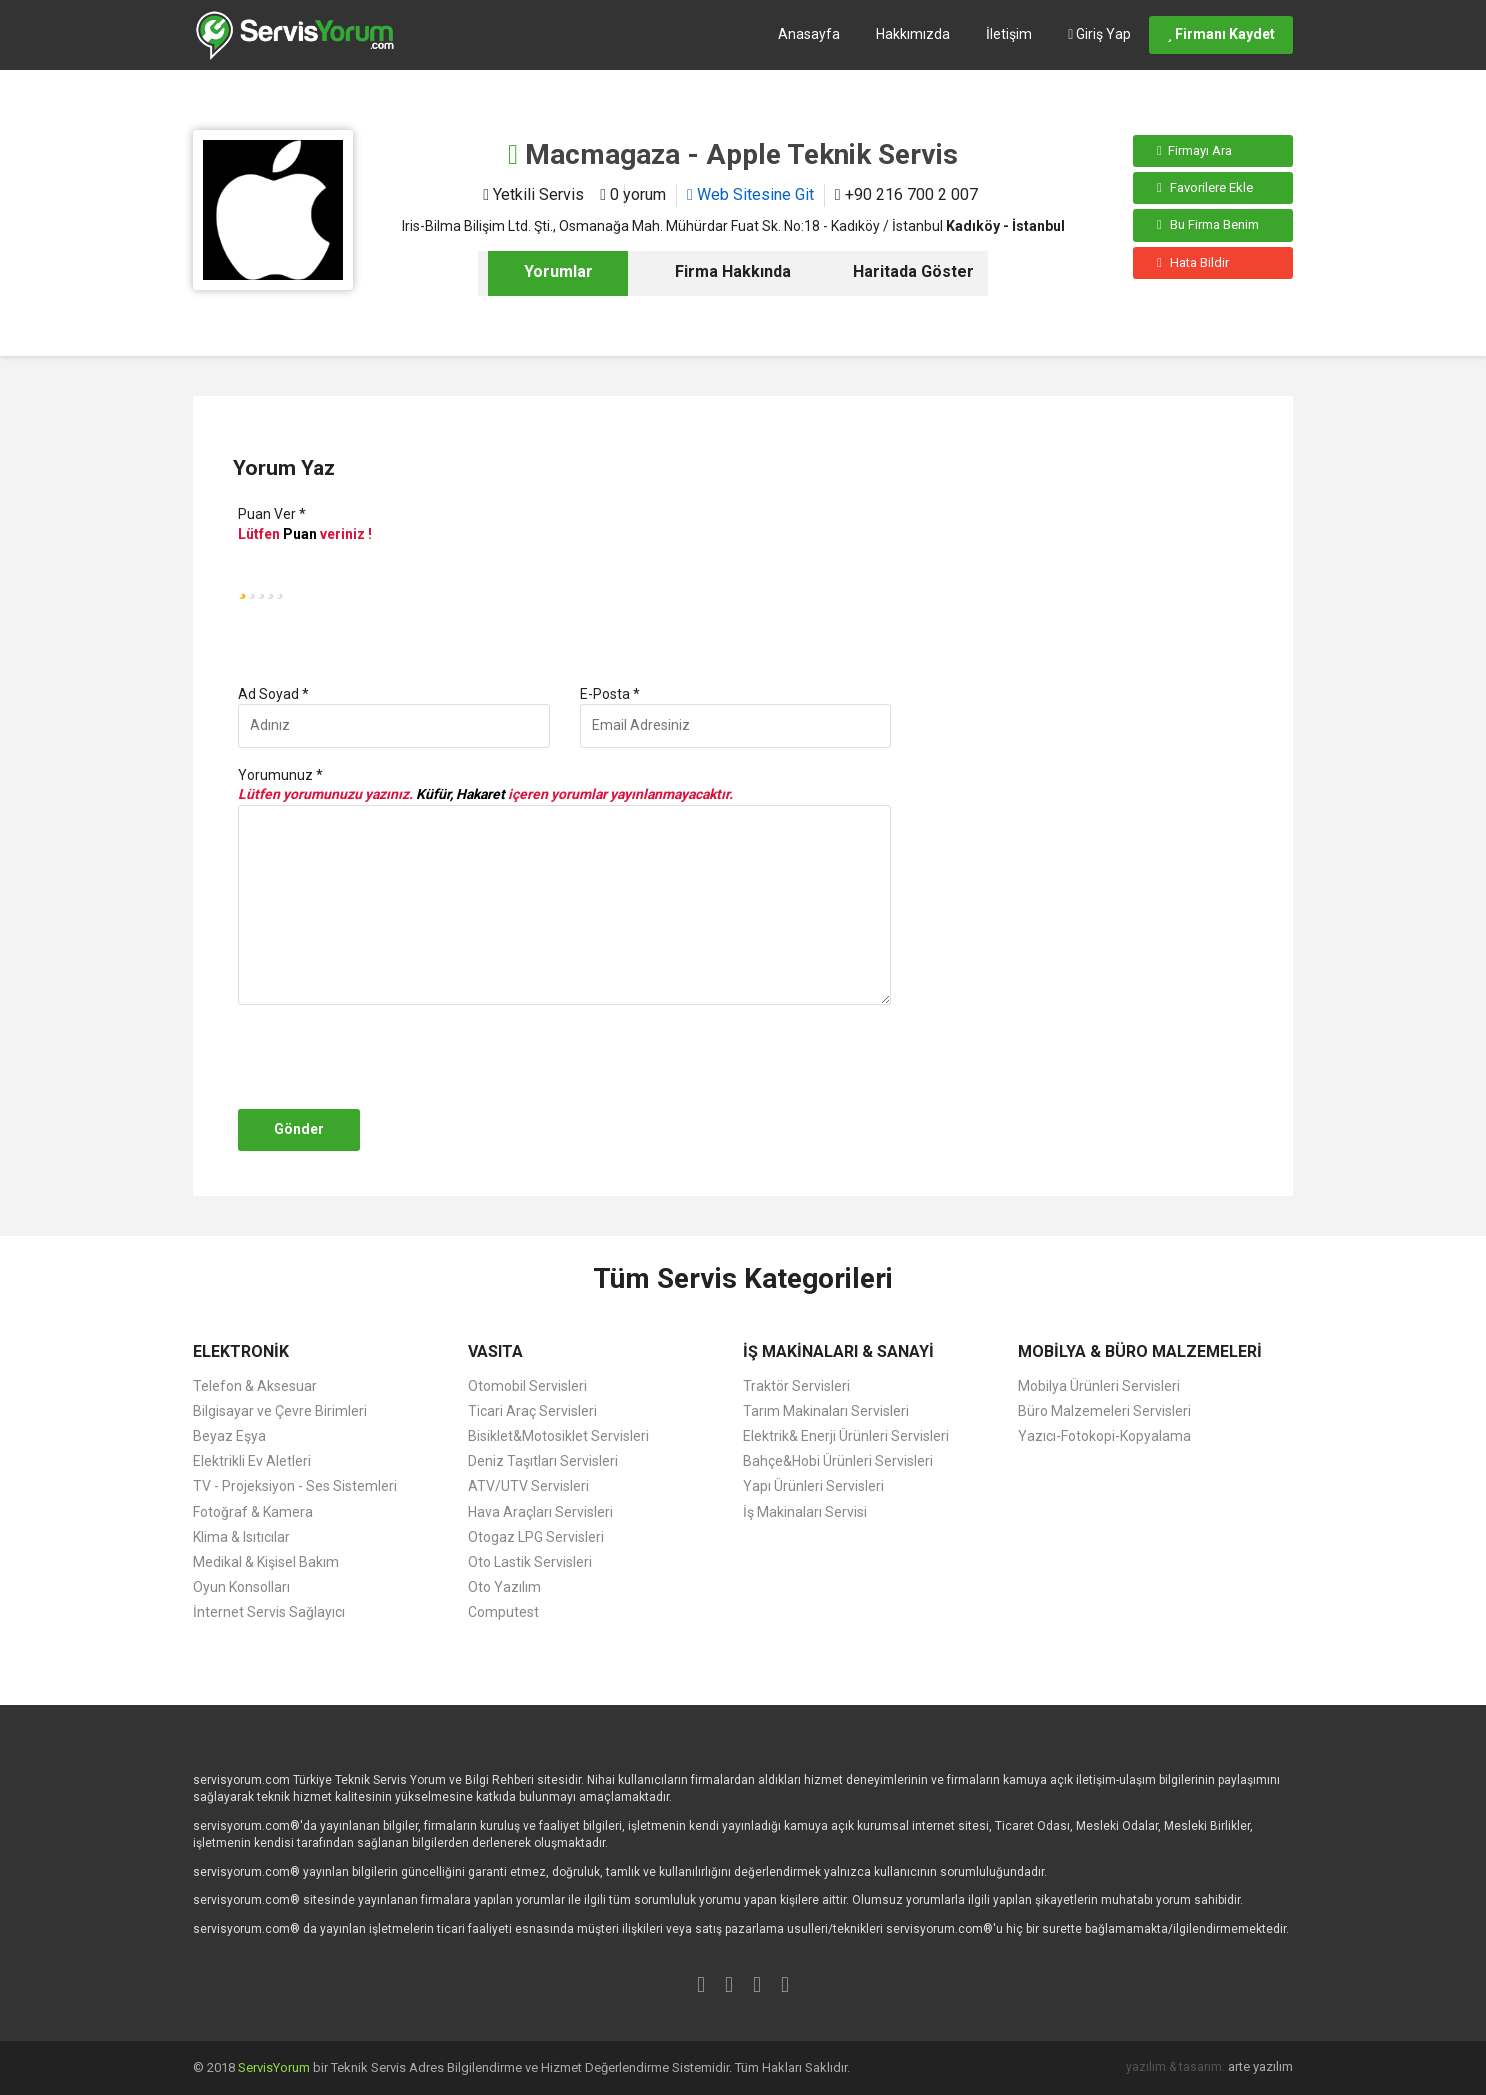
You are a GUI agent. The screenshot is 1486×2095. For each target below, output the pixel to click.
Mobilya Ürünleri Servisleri (1099, 1386)
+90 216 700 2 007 (906, 194)
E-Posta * (610, 694)
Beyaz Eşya (229, 1436)
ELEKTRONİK (241, 1351)
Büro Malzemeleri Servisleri (1104, 1411)
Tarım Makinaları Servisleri (826, 1411)
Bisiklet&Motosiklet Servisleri (558, 1436)
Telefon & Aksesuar (255, 1386)
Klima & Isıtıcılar (241, 1537)
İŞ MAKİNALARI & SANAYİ (838, 1351)
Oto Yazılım (504, 1587)
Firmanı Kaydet (1221, 34)
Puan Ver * (272, 514)
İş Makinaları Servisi (805, 1512)
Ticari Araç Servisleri (532, 1411)
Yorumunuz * (280, 775)
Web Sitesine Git (750, 194)
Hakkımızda (913, 34)
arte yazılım (1260, 2066)
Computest (503, 1612)
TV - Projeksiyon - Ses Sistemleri (295, 1486)
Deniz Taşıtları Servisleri (543, 1461)
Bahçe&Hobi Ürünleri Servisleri (838, 1461)
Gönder (299, 1129)
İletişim (1009, 34)
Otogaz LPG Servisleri (536, 1537)
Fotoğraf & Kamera (253, 1512)
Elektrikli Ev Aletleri (252, 1461)
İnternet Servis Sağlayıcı (269, 1612)
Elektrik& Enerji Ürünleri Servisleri (846, 1436)
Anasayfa (809, 34)
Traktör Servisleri (796, 1386)
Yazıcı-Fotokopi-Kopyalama (1104, 1436)
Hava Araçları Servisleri (540, 1512)
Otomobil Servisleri (527, 1386)
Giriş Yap (1099, 34)
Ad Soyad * (273, 694)
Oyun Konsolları (241, 1587)
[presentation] (385, 1057)
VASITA (495, 1351)
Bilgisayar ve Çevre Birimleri (280, 1411)
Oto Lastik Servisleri (530, 1562)
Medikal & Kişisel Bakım (266, 1562)
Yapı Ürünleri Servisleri (813, 1486)
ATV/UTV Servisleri (528, 1486)
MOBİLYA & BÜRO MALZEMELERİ (1140, 1351)
